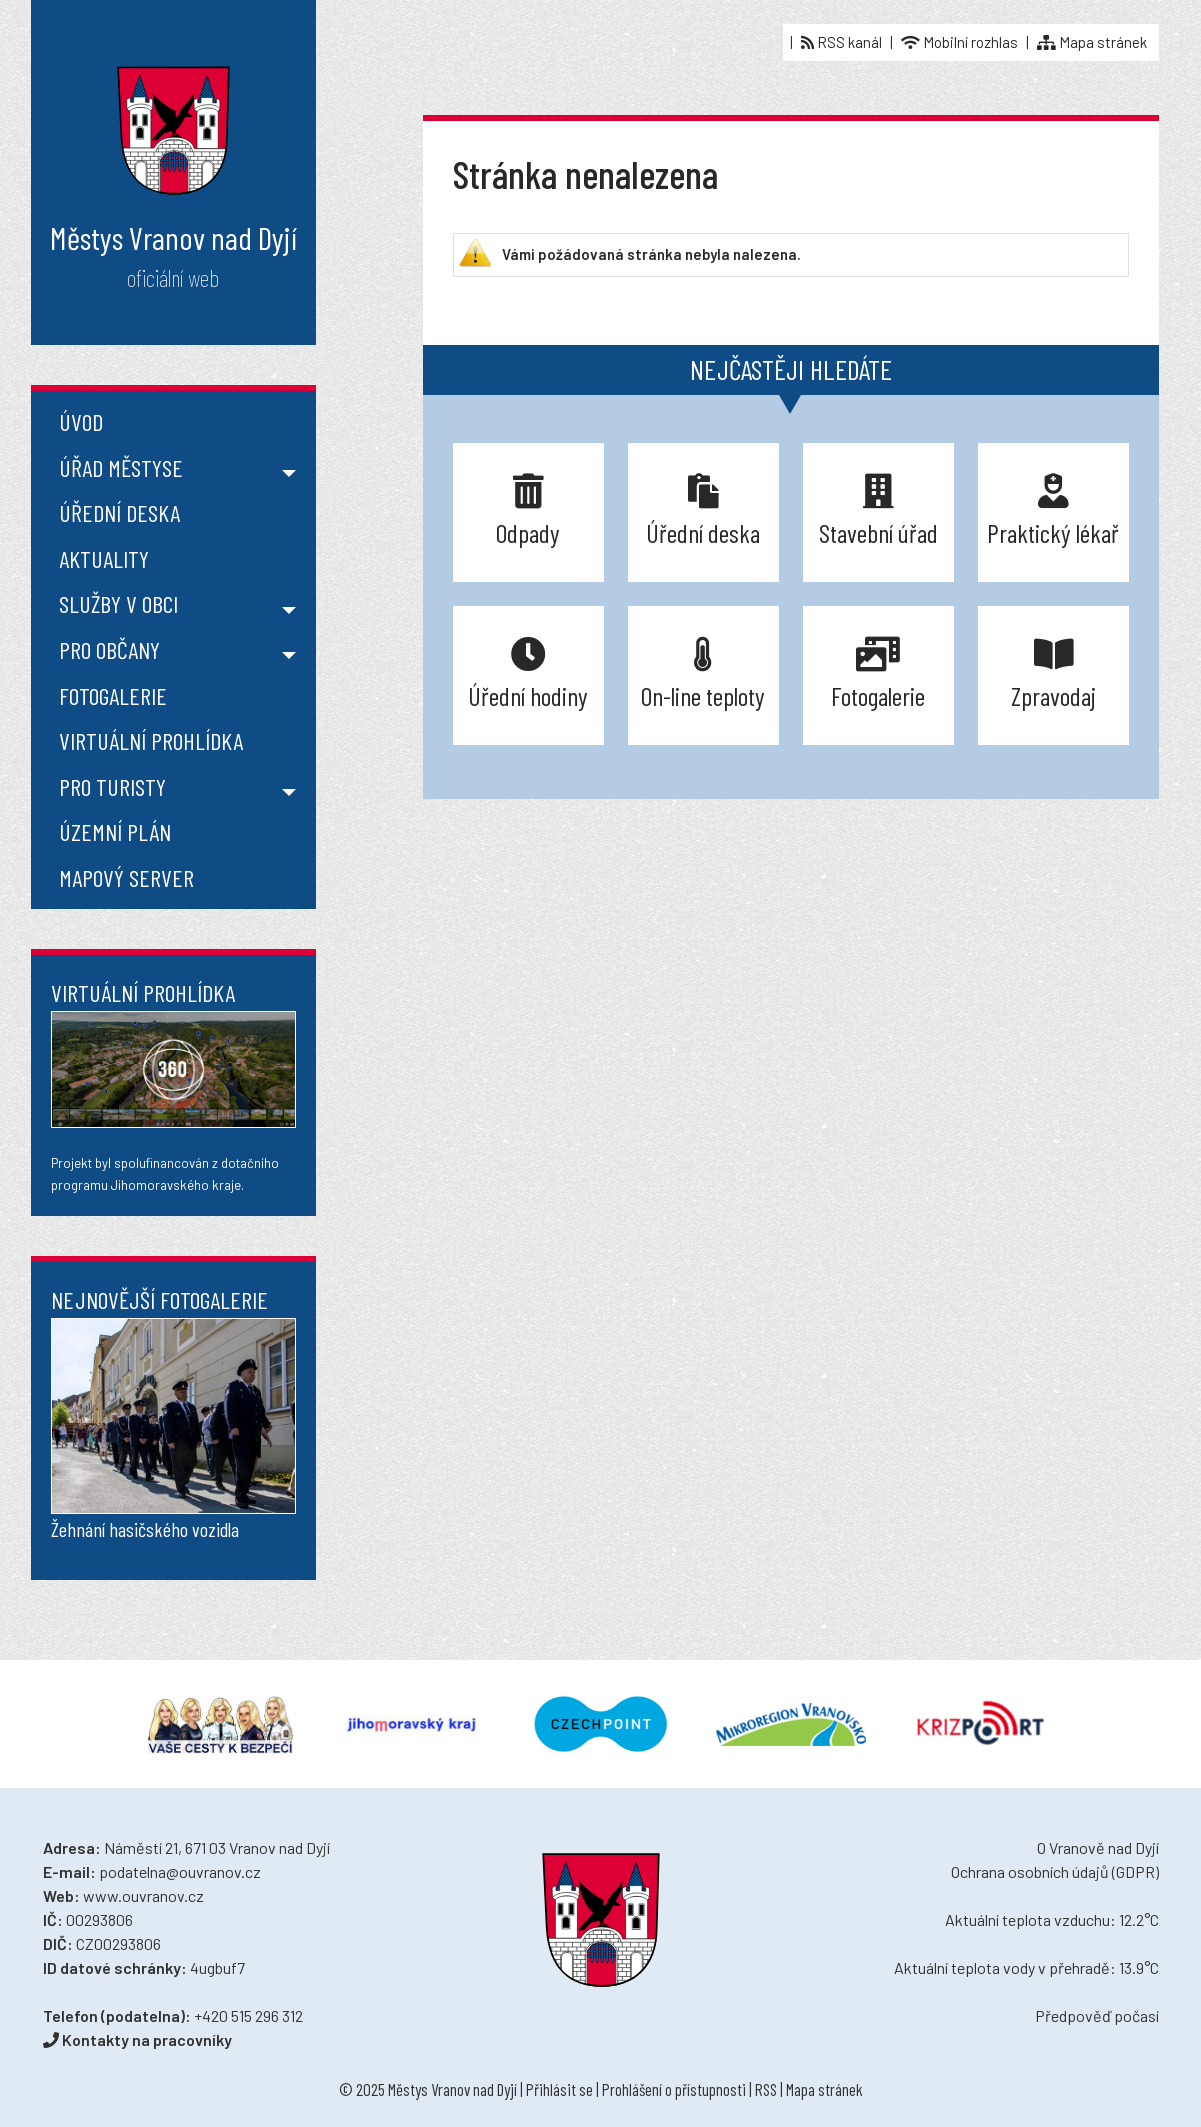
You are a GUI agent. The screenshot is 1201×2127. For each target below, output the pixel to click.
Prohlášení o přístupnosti (674, 2089)
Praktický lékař (1053, 510)
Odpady (528, 510)
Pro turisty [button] (112, 786)
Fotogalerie (113, 695)
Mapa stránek (1092, 42)
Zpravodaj (1053, 673)
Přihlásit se (559, 2089)
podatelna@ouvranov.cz (180, 1871)
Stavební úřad (878, 510)
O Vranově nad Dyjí (1098, 1847)
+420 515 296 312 (248, 2015)
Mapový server (126, 877)
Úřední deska (119, 512)
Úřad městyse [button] (121, 467)
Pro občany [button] (109, 649)
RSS (766, 2089)
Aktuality (104, 558)
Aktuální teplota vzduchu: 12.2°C (1052, 1919)
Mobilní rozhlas (959, 42)
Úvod (81, 421)
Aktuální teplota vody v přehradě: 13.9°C (1026, 1967)
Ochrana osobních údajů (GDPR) (1055, 1871)
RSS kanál (841, 42)
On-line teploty (703, 673)
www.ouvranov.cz (143, 1895)
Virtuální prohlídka (151, 740)
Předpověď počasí (1097, 2015)
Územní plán (115, 831)
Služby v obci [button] (118, 603)
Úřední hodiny (528, 673)
